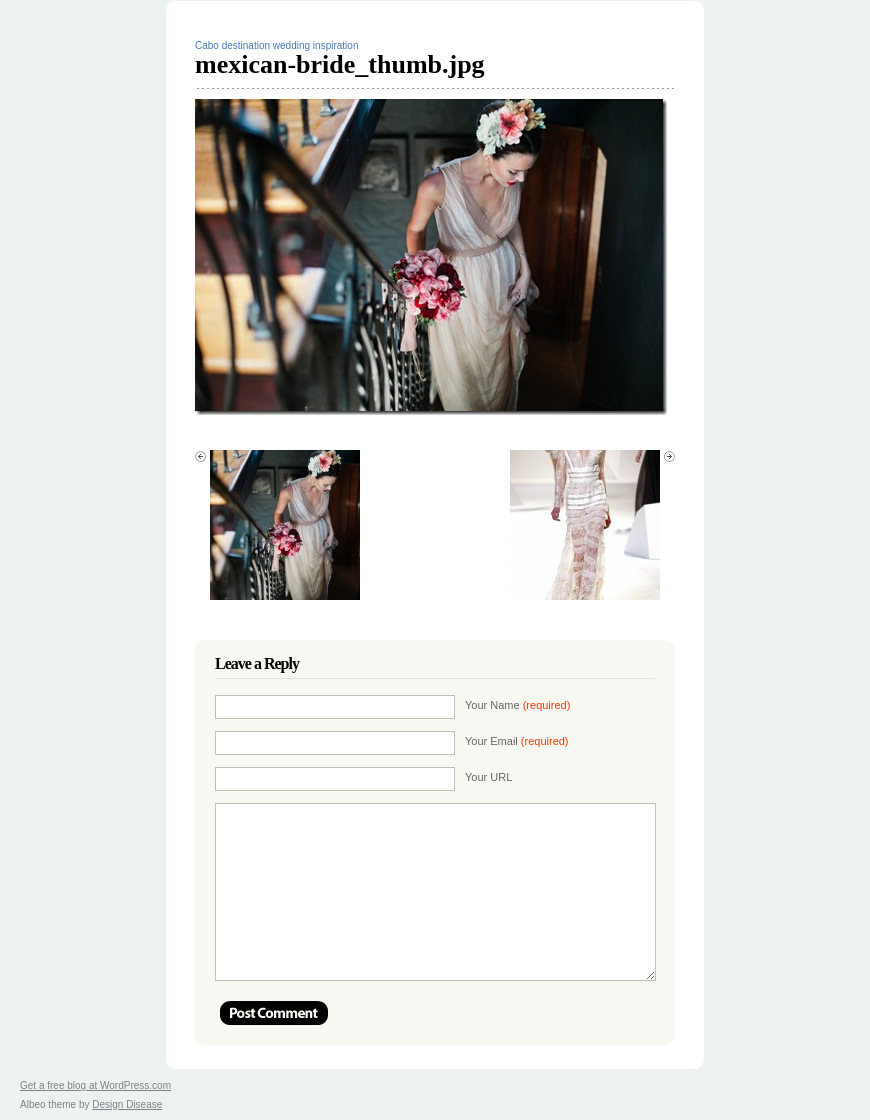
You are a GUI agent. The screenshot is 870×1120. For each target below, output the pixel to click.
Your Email (517, 741)
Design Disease (127, 1104)
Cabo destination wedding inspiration (276, 45)
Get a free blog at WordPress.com (95, 1085)
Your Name (517, 705)
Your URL (488, 777)
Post (274, 1013)
